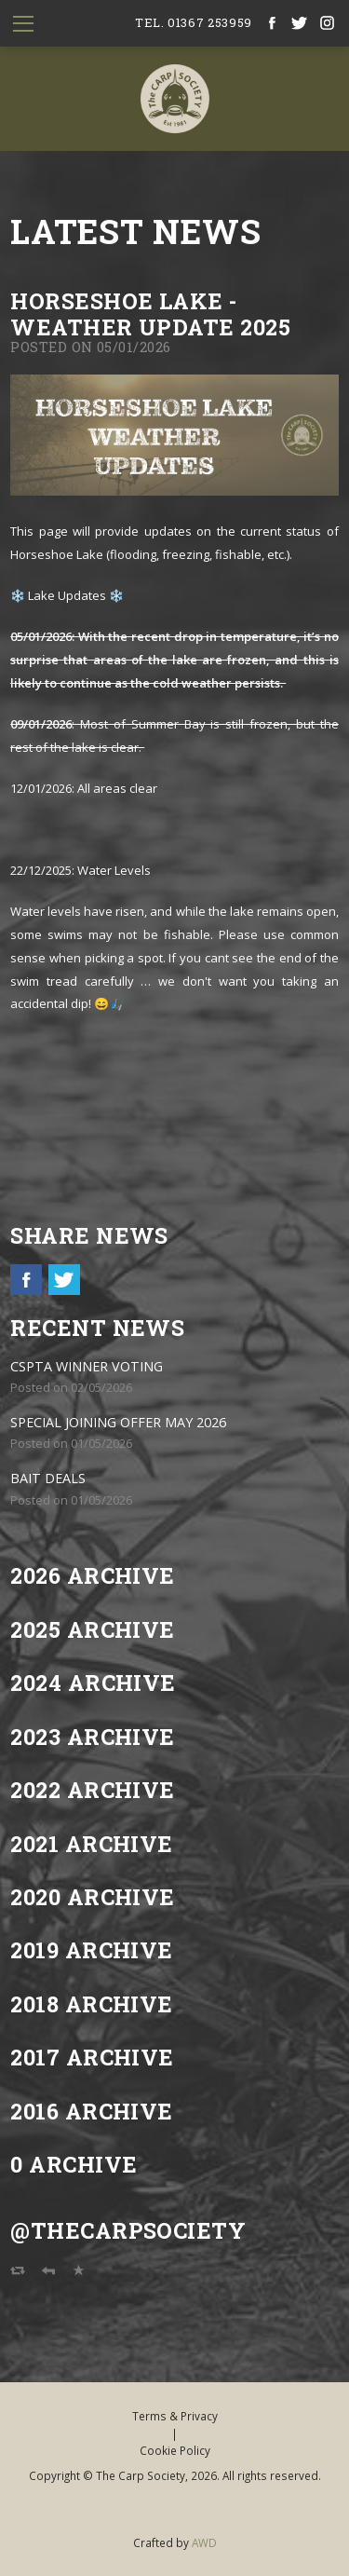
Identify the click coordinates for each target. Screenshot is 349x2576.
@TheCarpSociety (128, 2229)
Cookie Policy (175, 2450)
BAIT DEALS (48, 1478)
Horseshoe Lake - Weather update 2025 (150, 313)
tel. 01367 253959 (193, 22)
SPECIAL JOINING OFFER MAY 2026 (118, 1422)
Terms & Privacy (175, 2415)
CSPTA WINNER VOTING (86, 1366)
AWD (204, 2542)
